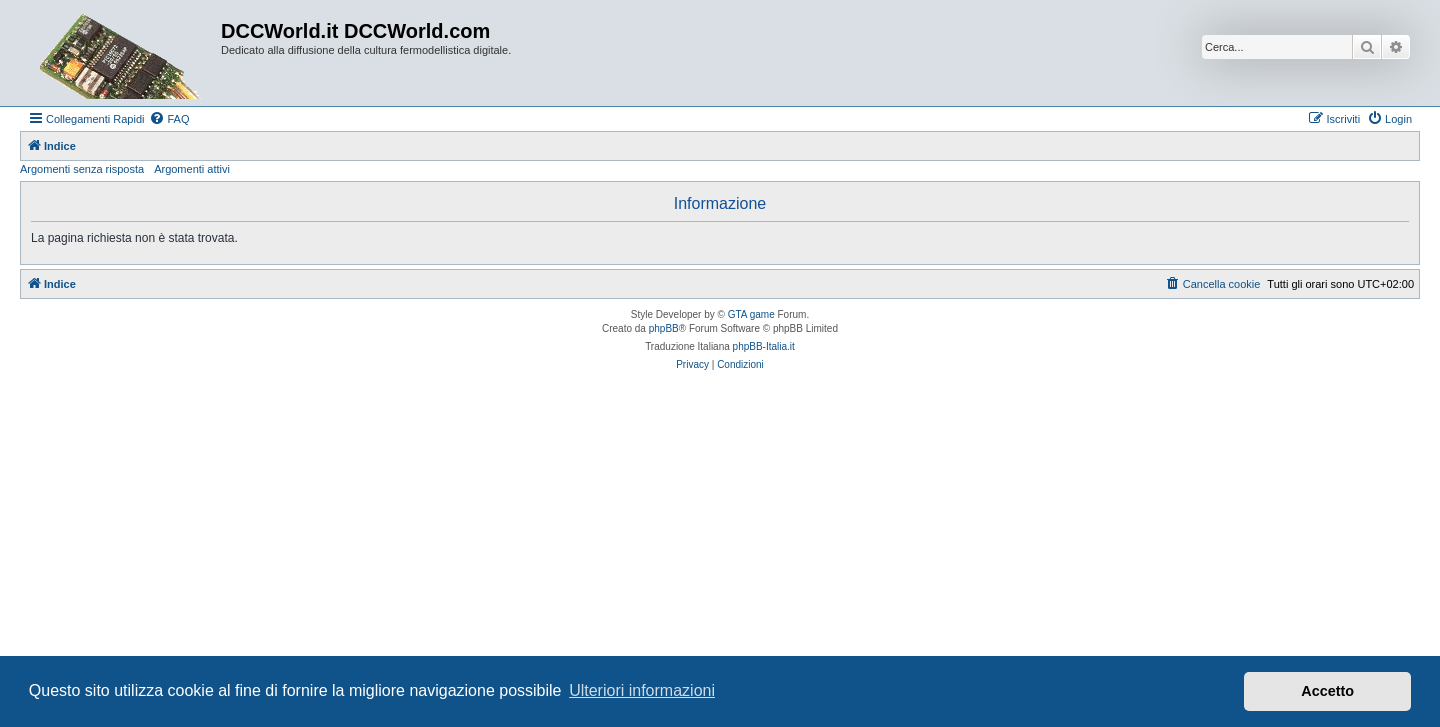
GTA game (751, 314)
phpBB (664, 328)
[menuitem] (169, 119)
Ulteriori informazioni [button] (642, 690)
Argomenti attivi (192, 169)
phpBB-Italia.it (764, 346)
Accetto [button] (1327, 691)
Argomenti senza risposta (82, 169)
